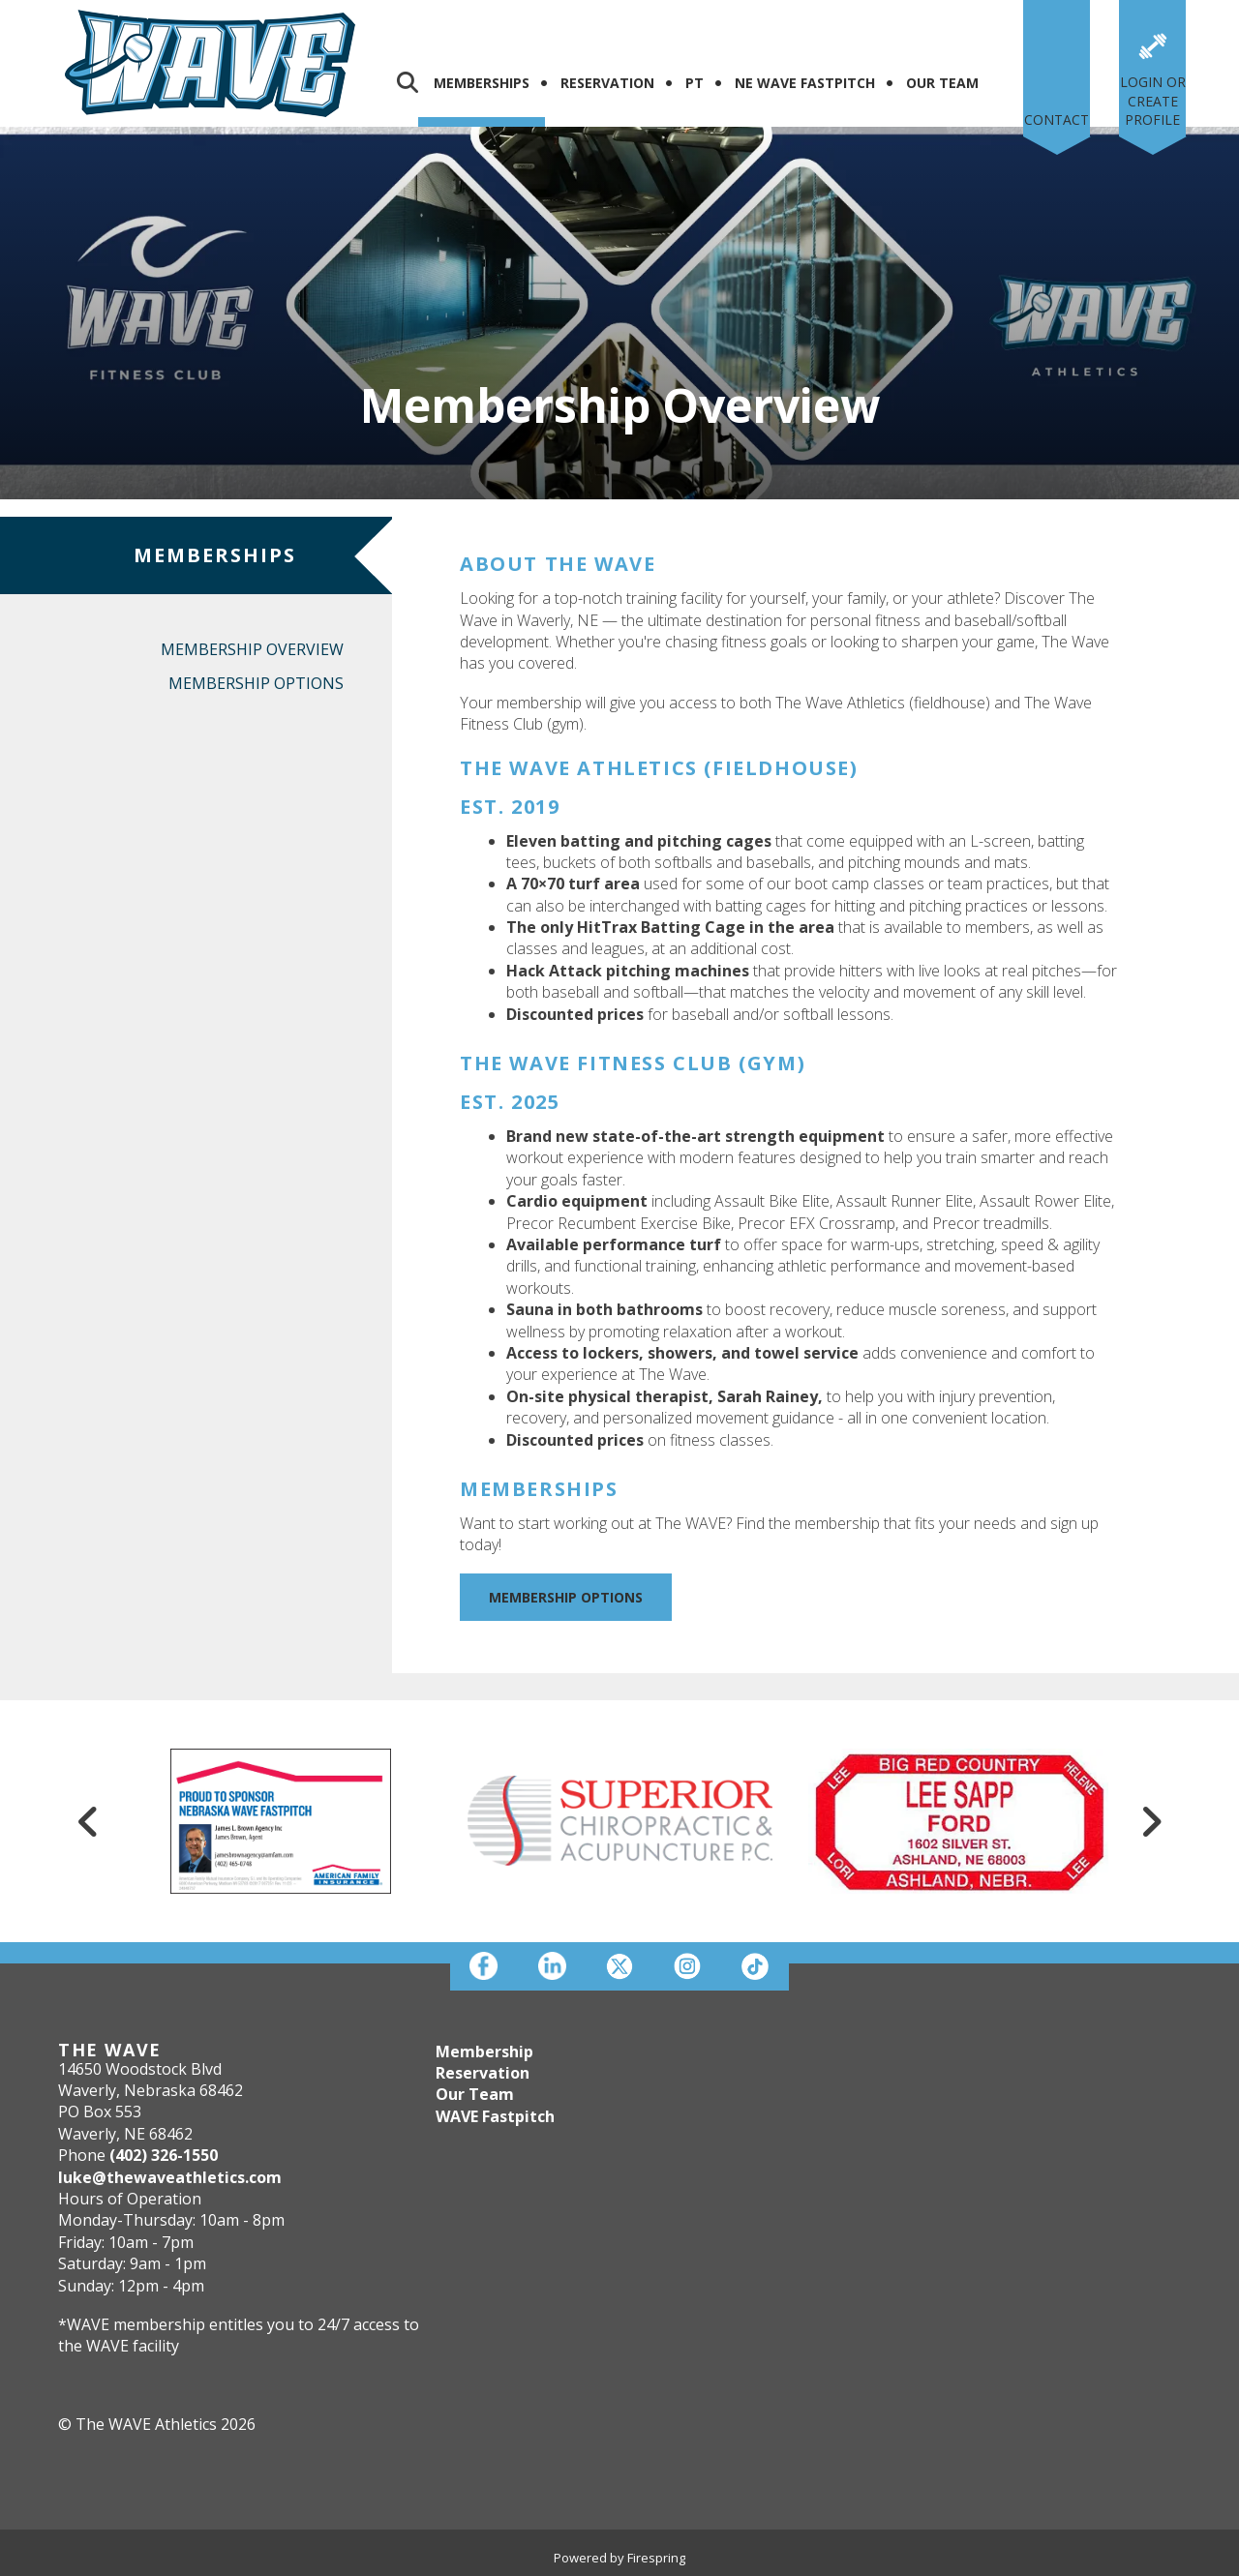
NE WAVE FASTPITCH (805, 83)
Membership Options (256, 683)
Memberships (481, 83)
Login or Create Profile (1153, 101)
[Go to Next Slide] (1150, 1821)
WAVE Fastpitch (495, 2116)
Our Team (942, 83)
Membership (484, 2051)
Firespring (656, 2557)
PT (694, 83)
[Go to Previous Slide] (88, 1821)
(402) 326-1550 (163, 2155)
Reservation (607, 83)
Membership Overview (252, 649)
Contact (1056, 119)
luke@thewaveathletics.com (170, 2177)
